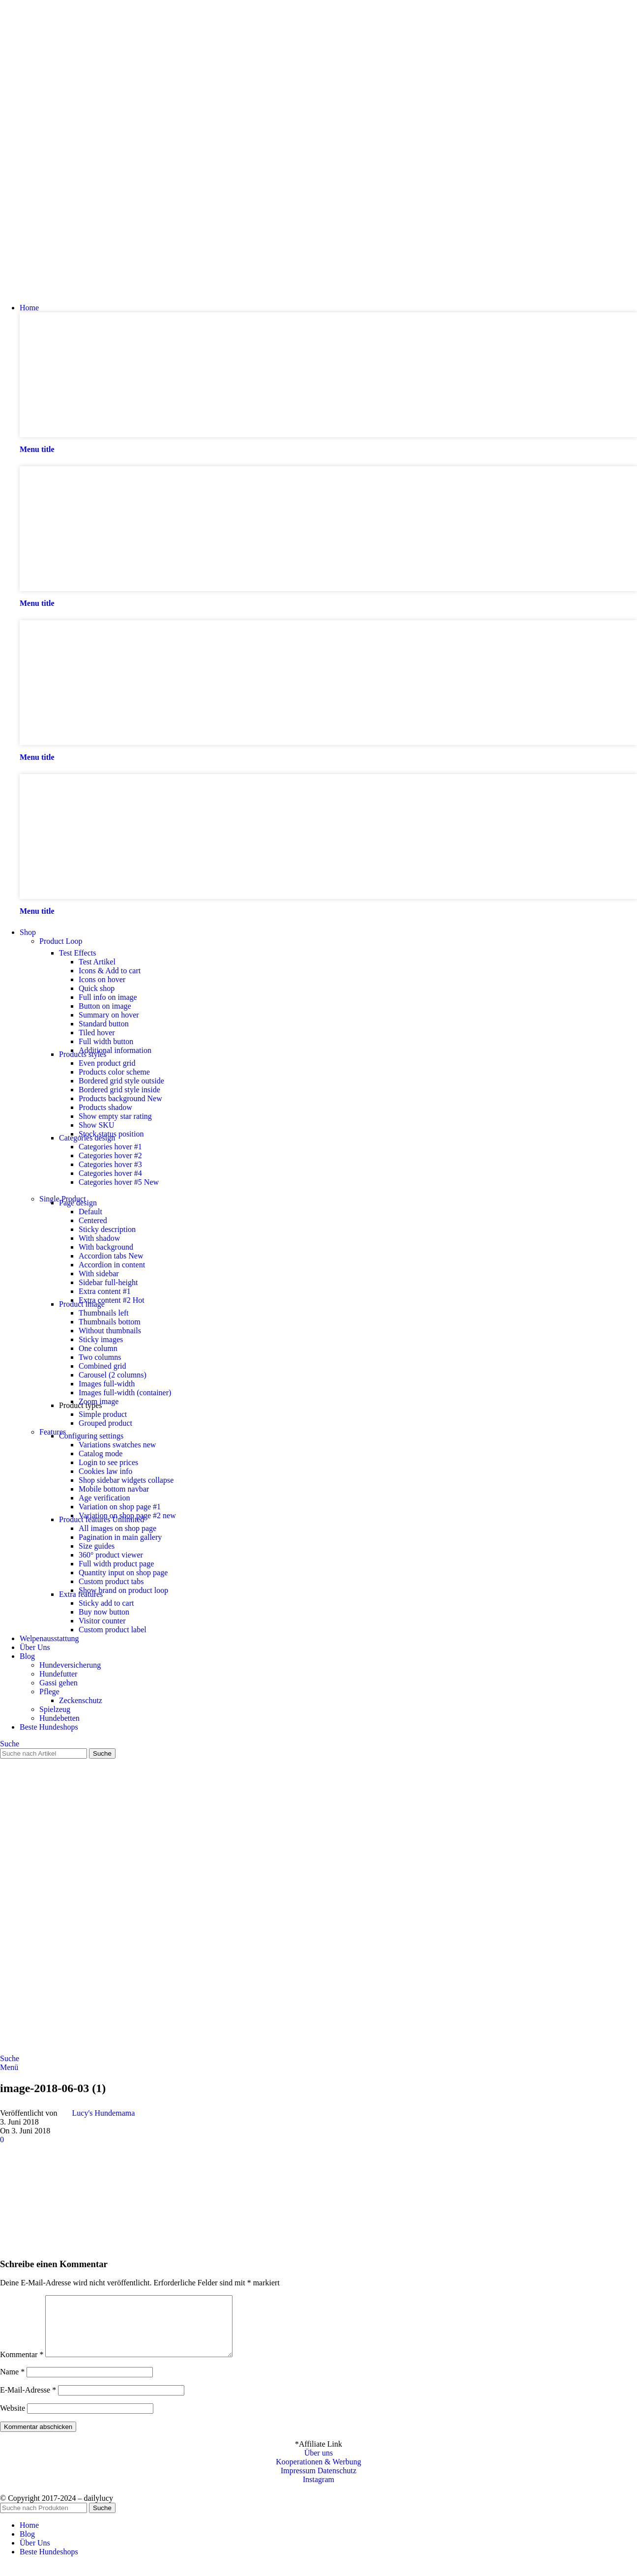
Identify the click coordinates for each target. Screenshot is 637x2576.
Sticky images (101, 1339)
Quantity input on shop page (123, 1572)
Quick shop (97, 988)
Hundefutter (58, 1674)
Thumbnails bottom (110, 1322)
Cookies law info (105, 1471)
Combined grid (102, 1366)
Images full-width (107, 1383)
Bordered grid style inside (119, 1089)
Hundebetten (59, 1718)
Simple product (103, 1414)
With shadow (99, 1238)
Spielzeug (54, 1709)
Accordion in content (112, 1264)
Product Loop (61, 941)
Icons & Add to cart (110, 970)
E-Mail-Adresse (28, 2401)
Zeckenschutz (80, 1700)
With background (106, 1247)
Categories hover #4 (110, 1173)
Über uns (318, 2464)
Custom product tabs (111, 1581)
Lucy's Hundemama (103, 2113)
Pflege (49, 1691)
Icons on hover (102, 979)
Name (12, 2383)
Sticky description (107, 1229)
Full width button (106, 1041)
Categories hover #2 (110, 1155)
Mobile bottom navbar (114, 1489)
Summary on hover (109, 1015)
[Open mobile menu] (9, 2067)
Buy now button (104, 1612)
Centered (93, 1220)
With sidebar (99, 1273)
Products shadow (105, 1107)
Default (90, 1211)
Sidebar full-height (108, 1282)
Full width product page (116, 1563)
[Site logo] (51, 291)
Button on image (105, 1006)
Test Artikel (97, 962)
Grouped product (105, 1423)
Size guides (97, 1546)
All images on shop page (117, 1528)
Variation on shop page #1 (120, 1506)
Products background (120, 1098)
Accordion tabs (111, 1256)
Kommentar (21, 2366)
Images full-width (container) (125, 1392)
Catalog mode (100, 1453)
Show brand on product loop (123, 1590)
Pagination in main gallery (120, 1537)
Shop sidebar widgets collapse (126, 1480)
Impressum (298, 2482)
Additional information (115, 1050)
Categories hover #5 (119, 1182)
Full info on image (108, 997)
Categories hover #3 (110, 1164)
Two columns (100, 1357)
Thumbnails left (104, 1313)
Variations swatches (117, 1444)
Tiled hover (97, 1032)
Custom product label (112, 1629)
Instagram (318, 2491)
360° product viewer (111, 1555)
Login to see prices (108, 1462)
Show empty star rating (115, 1116)
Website (12, 2420)
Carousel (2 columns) (112, 1375)
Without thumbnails (110, 1330)
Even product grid (107, 1063)
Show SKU (96, 1125)
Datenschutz (337, 2482)
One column (98, 1348)
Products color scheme (114, 1072)
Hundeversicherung (70, 1665)
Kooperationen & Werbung (318, 2473)
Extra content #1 (105, 1291)
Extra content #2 (112, 1300)
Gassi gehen (58, 1682)
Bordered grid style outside (121, 1081)
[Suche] (9, 1743)
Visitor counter (102, 1621)
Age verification (104, 1498)
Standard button (104, 1023)
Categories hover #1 (110, 1146)
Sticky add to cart (106, 1603)
